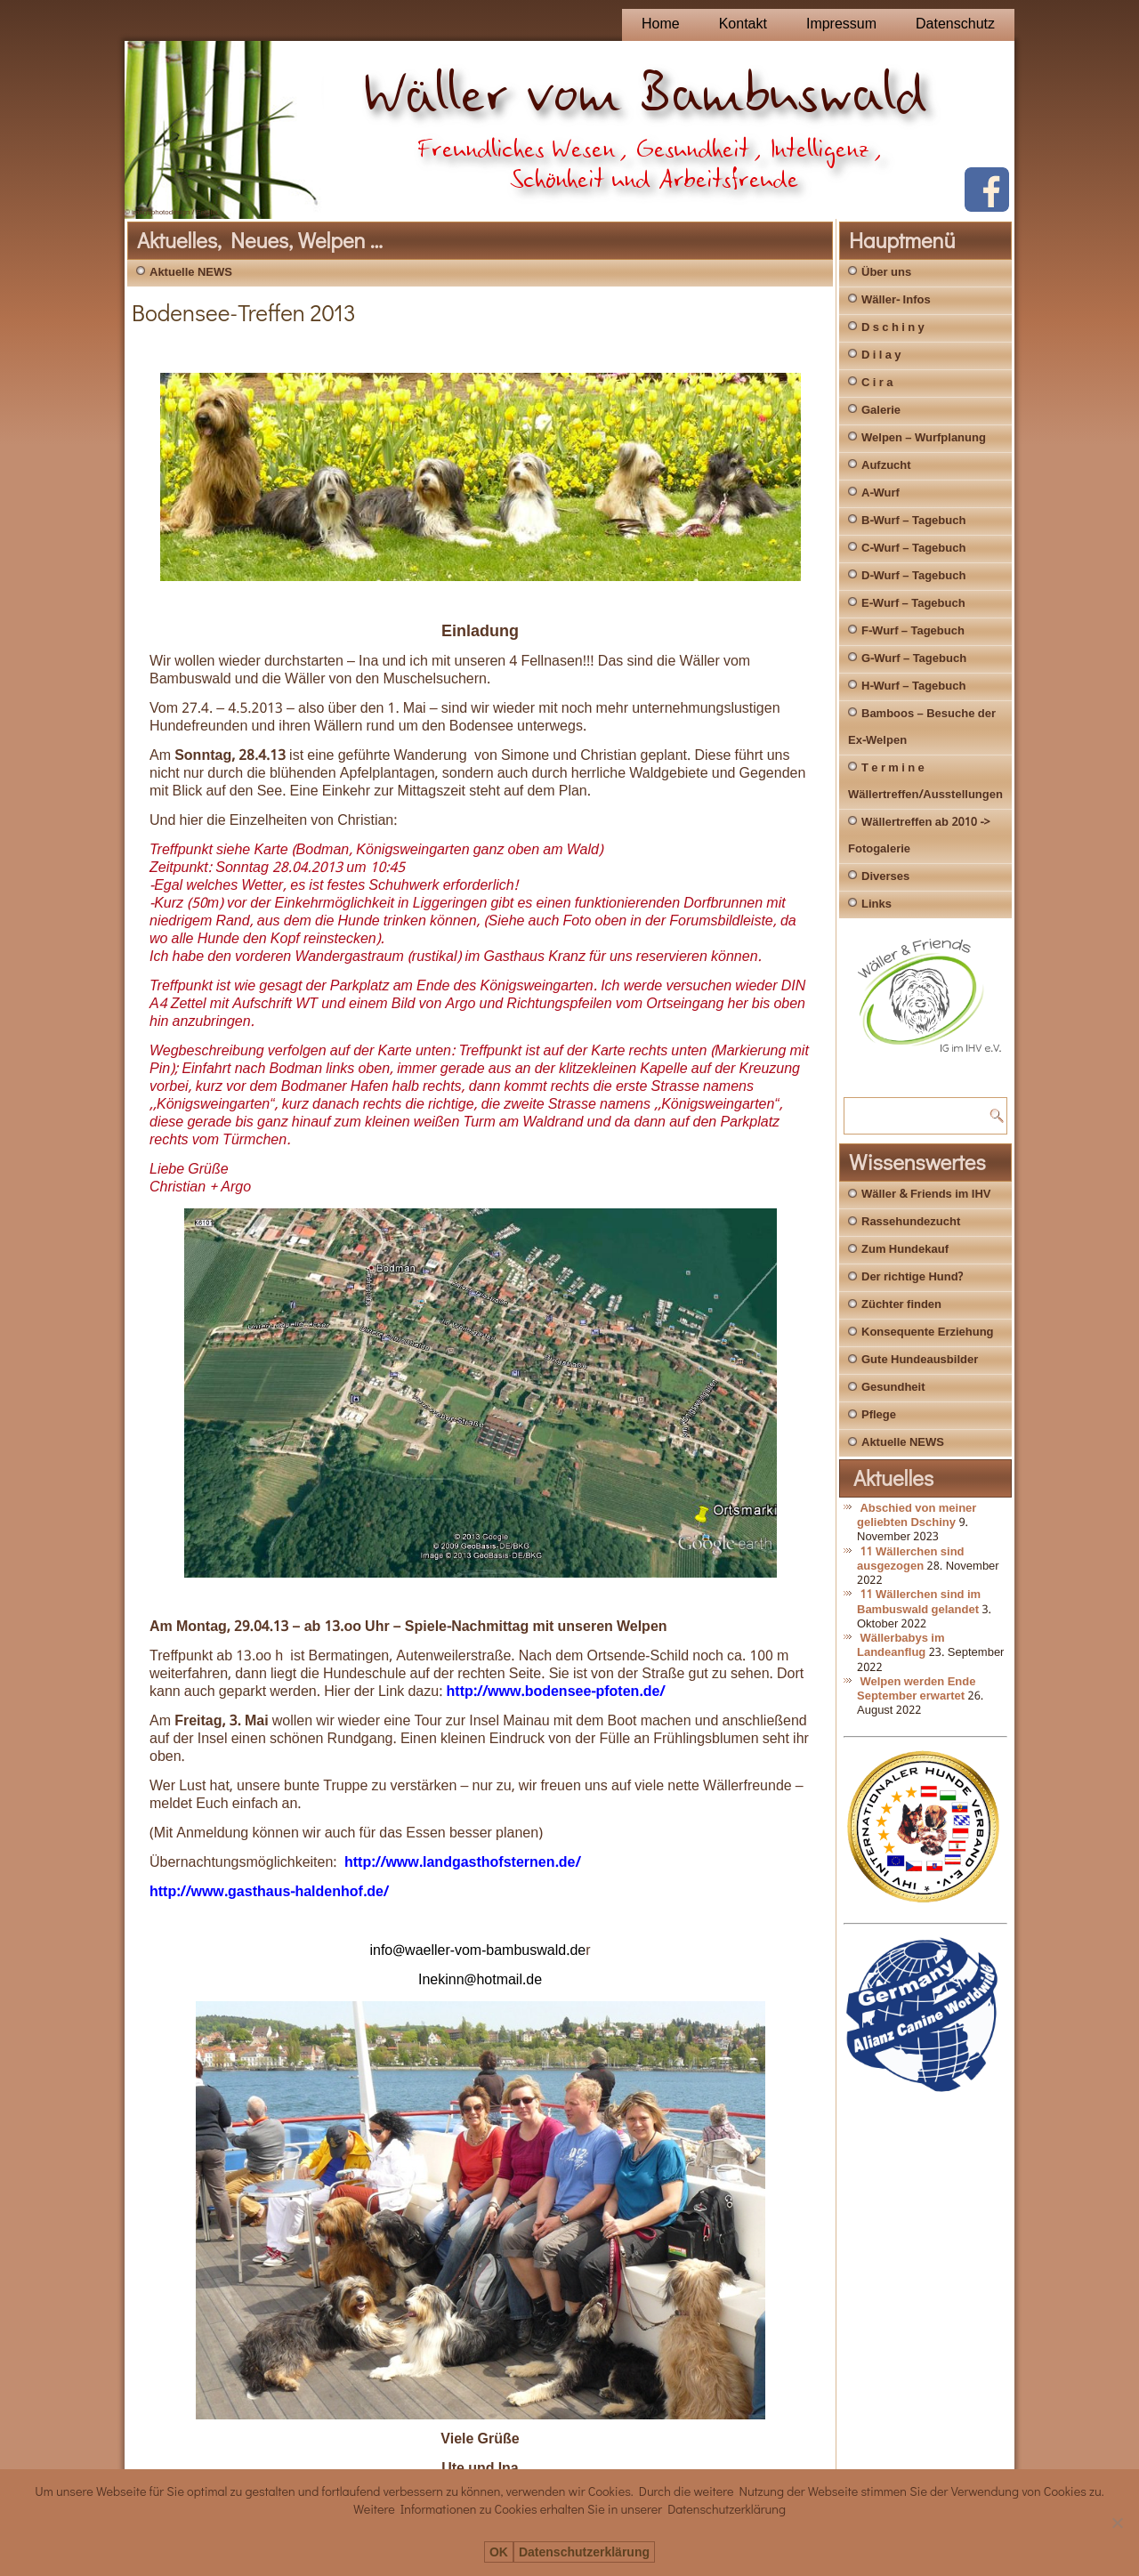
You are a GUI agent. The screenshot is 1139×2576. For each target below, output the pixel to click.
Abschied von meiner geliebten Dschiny (916, 1515)
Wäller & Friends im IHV (925, 1194)
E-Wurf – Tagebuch (913, 604)
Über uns (886, 272)
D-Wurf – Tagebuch (913, 576)
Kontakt (743, 24)
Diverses (885, 877)
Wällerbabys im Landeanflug (901, 1645)
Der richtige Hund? (912, 1277)
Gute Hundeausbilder (919, 1360)
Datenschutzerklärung (584, 2552)
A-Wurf (880, 493)
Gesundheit (893, 1387)
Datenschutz (955, 24)
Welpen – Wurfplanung (923, 438)
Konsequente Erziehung (927, 1332)
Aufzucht (886, 466)
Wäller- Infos (896, 300)
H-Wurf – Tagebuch (913, 686)
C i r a (877, 383)
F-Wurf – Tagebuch (913, 631)
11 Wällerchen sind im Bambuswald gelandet (919, 1602)
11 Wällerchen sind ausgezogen (911, 1559)
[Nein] (1117, 2523)
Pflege (878, 1415)
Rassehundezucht (910, 1222)
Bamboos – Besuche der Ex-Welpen (922, 727)
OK (498, 2552)
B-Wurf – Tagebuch (913, 521)
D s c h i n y (893, 328)
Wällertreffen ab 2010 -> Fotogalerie (919, 836)
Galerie (881, 410)
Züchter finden (901, 1305)
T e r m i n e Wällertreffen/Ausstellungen (925, 781)
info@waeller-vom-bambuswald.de (477, 1951)
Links (876, 904)
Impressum (841, 24)
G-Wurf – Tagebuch (913, 659)
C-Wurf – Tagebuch (913, 548)
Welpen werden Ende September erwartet (916, 1689)
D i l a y (881, 355)
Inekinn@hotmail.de (480, 1980)
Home (661, 24)
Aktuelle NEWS (190, 272)
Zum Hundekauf (905, 1250)
